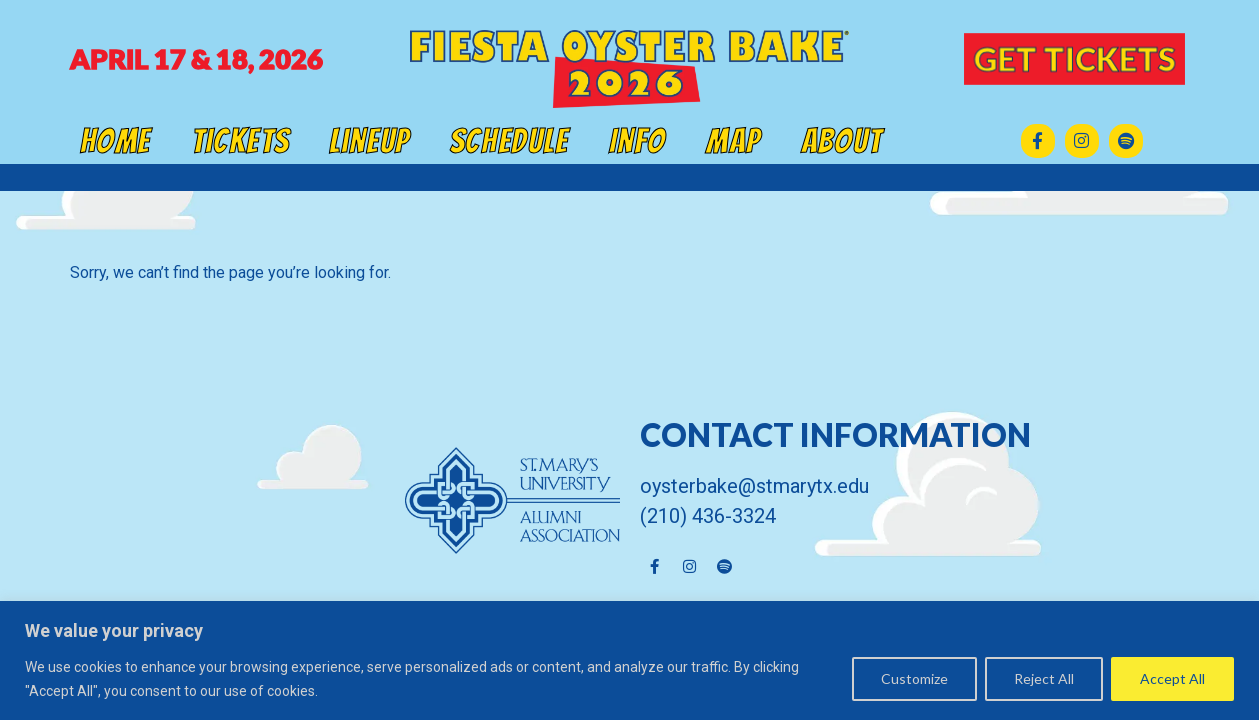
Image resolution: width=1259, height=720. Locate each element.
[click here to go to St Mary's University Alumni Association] (345, 500)
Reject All (1044, 678)
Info (637, 141)
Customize (914, 678)
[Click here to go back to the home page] (629, 69)
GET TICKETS (1074, 58)
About (841, 141)
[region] (629, 660)
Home (115, 141)
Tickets (240, 141)
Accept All (1172, 678)
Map (733, 141)
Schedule (509, 141)
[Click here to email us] (915, 486)
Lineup (369, 141)
